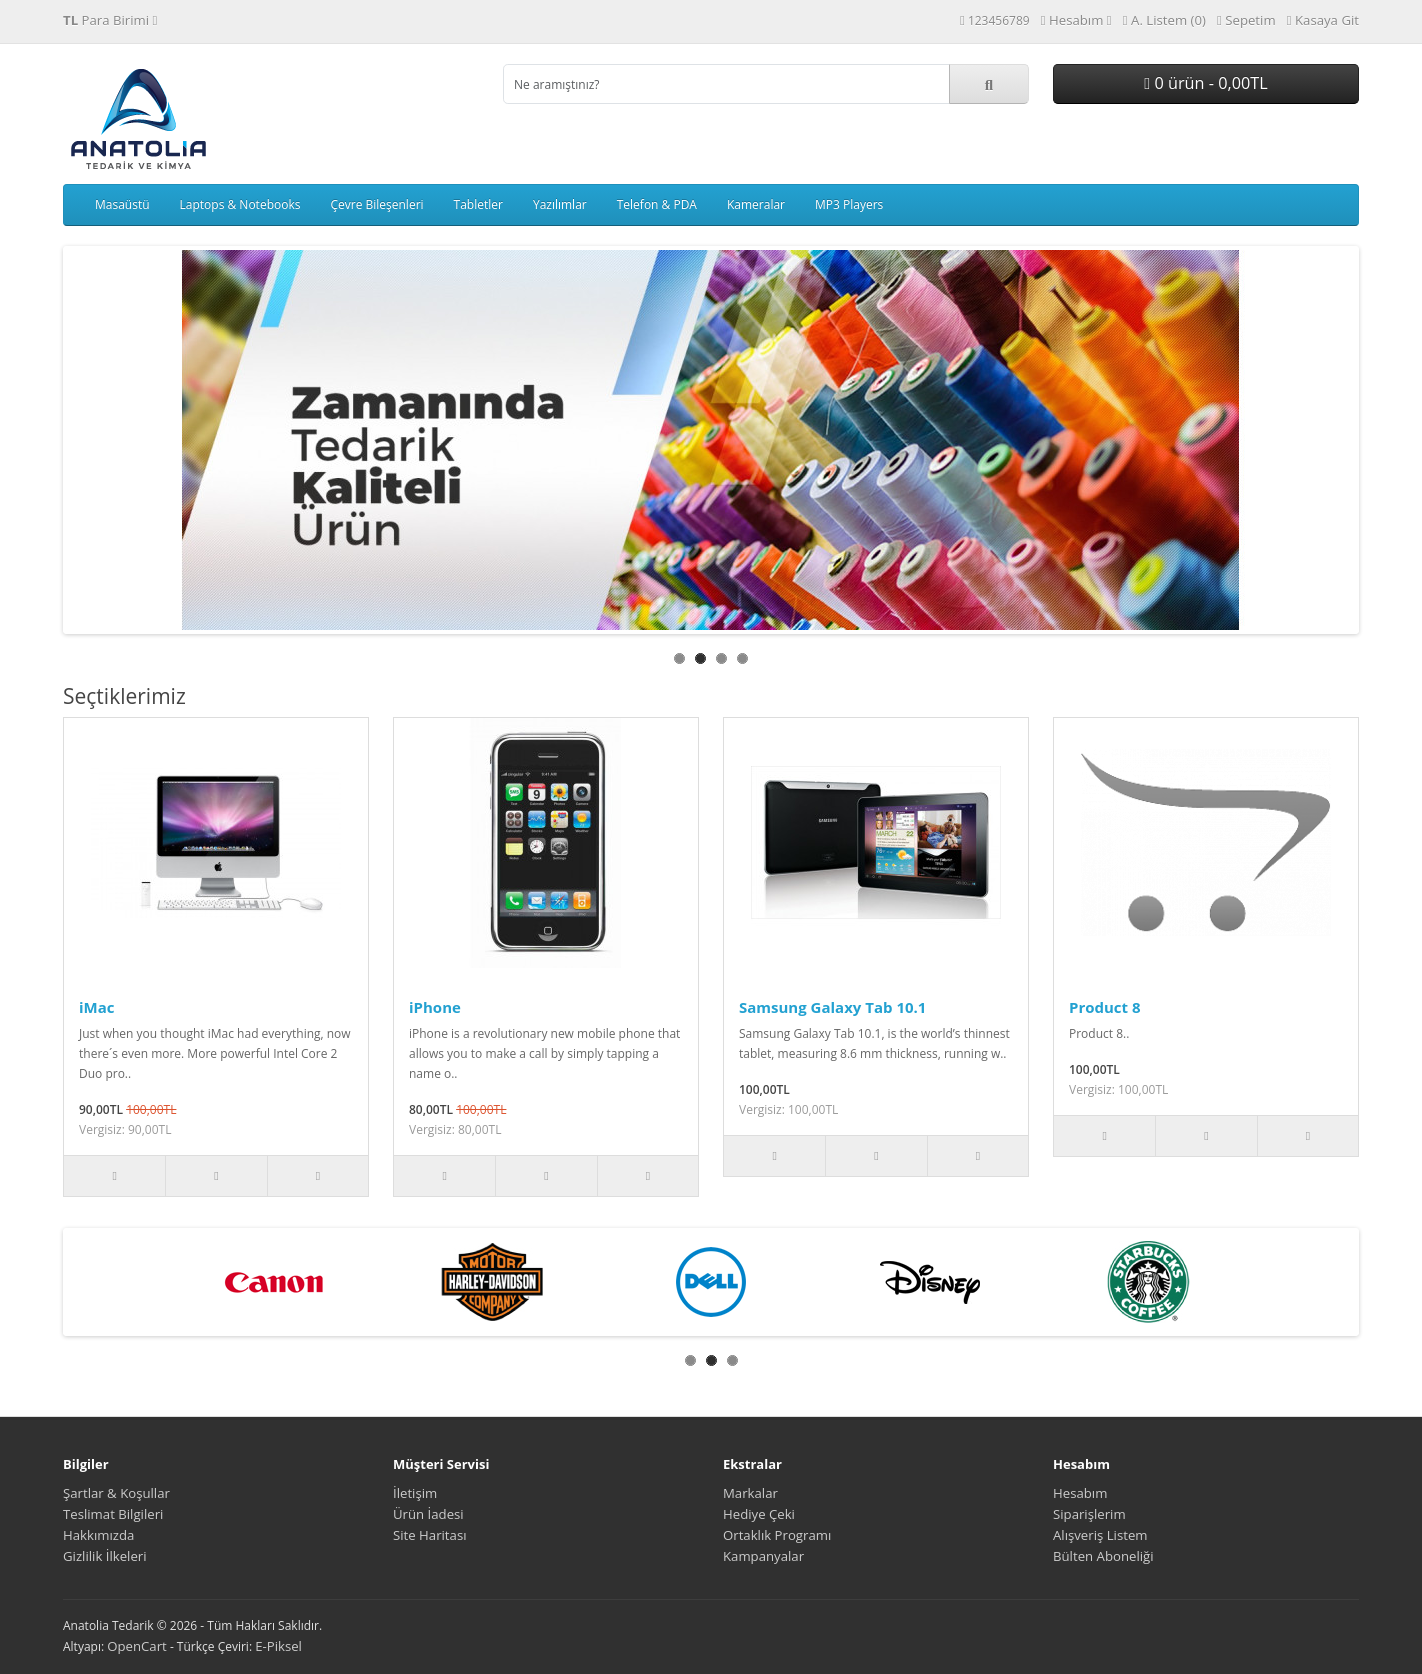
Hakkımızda (98, 1535)
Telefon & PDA (657, 204)
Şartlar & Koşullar (116, 1493)
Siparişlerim (1089, 1514)
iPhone (435, 1007)
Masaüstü (122, 204)
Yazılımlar (560, 204)
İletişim (415, 1493)
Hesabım (1080, 1493)
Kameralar (756, 204)
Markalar (750, 1493)
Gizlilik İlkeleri (105, 1556)
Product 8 (1105, 1007)
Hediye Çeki (759, 1514)
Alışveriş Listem (1100, 1535)
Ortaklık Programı (777, 1535)
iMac (97, 1007)
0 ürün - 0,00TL (1205, 83)
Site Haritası (430, 1535)
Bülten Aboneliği (1103, 1556)
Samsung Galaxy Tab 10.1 (832, 1007)
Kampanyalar (763, 1556)
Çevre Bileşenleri (376, 204)
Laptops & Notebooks (240, 204)
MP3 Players (849, 204)
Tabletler (478, 204)
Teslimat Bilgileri (113, 1514)
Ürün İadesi (428, 1514)
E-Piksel (278, 1646)
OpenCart (137, 1646)
